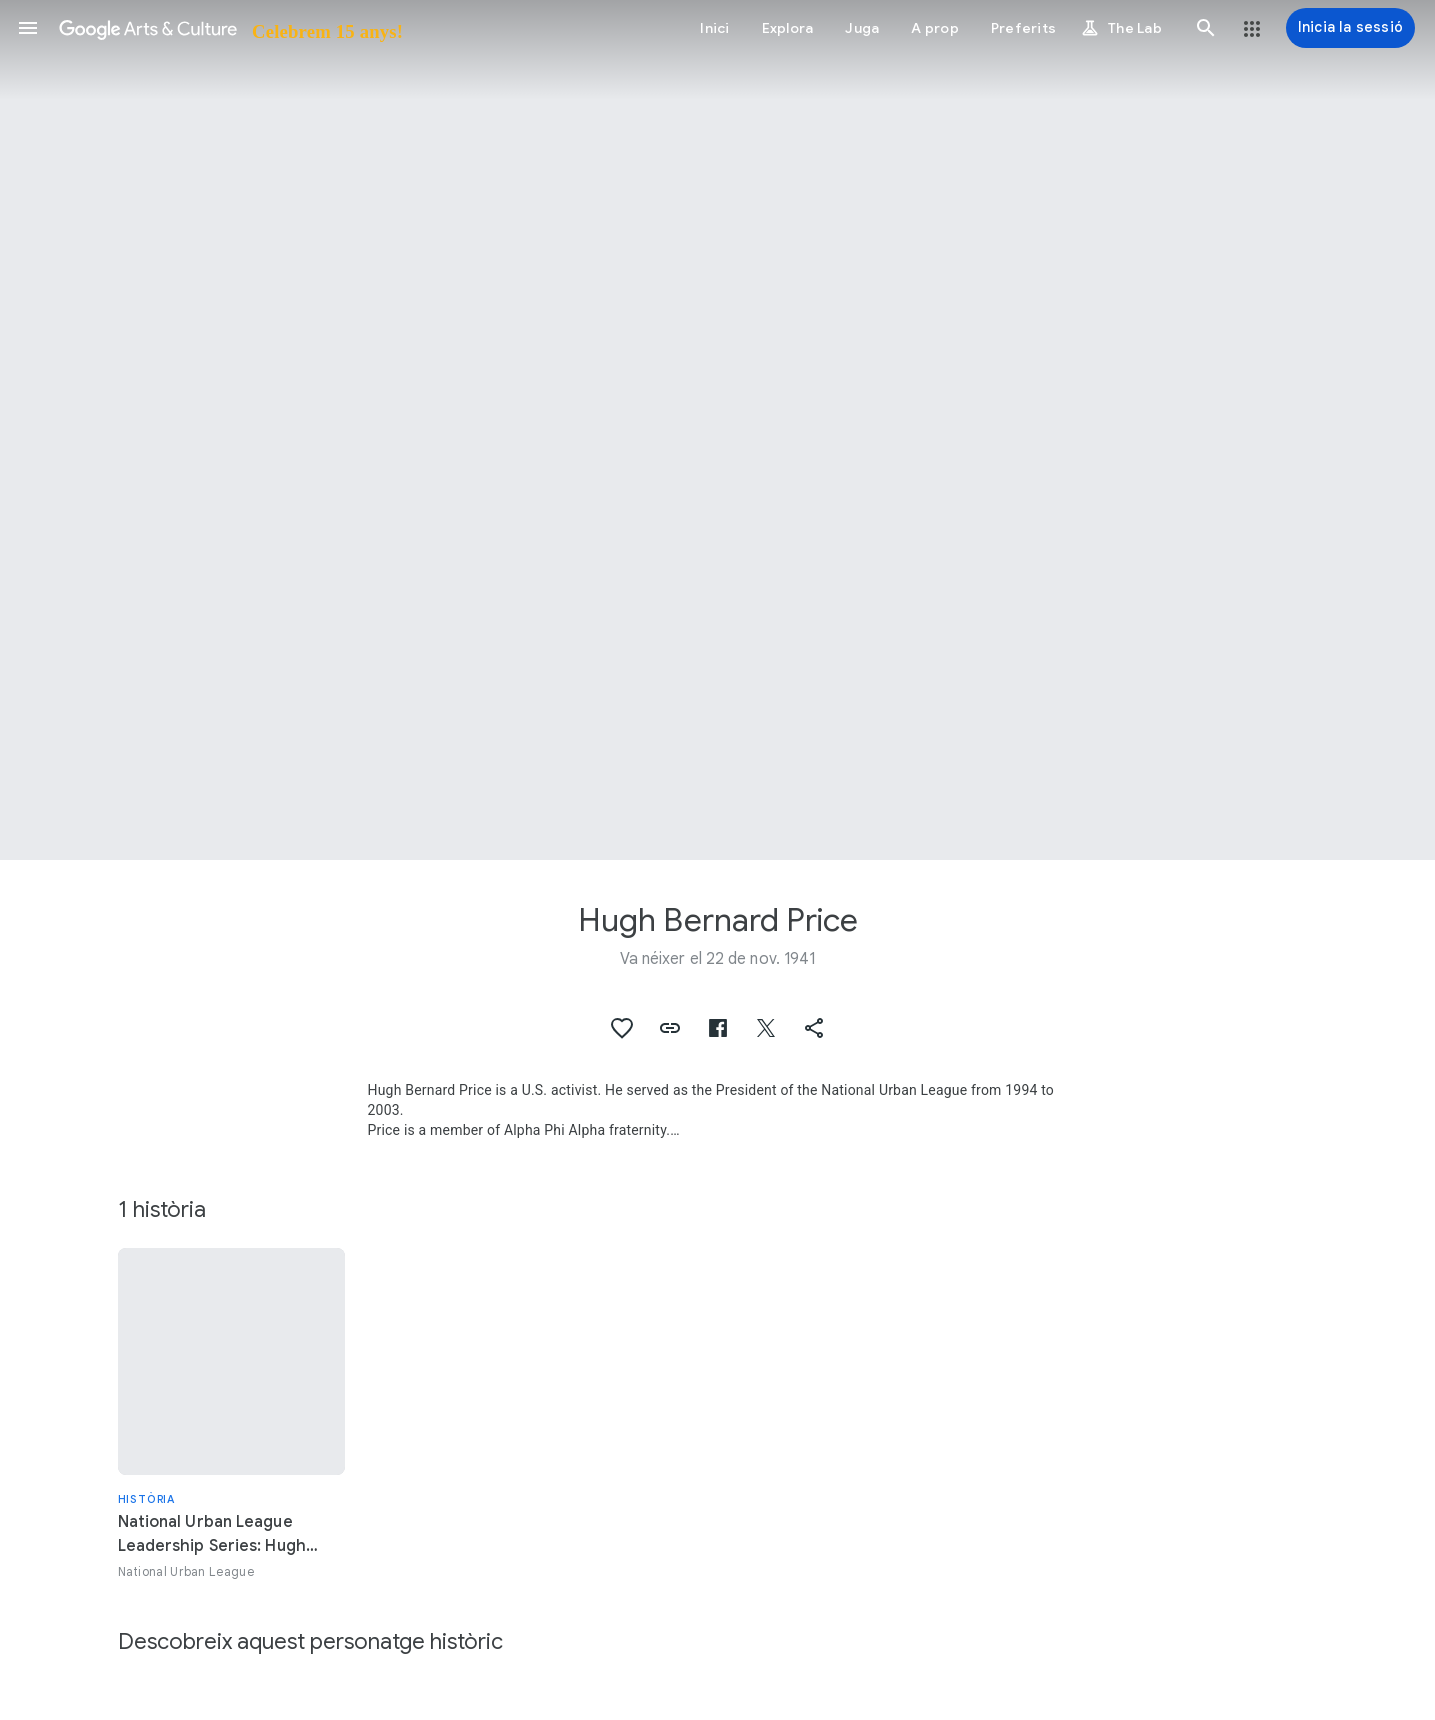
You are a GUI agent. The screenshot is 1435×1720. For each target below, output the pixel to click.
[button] (28, 28)
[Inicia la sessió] (1350, 28)
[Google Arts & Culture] (229, 28)
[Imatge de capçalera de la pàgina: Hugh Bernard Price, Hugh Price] (717, 430)
